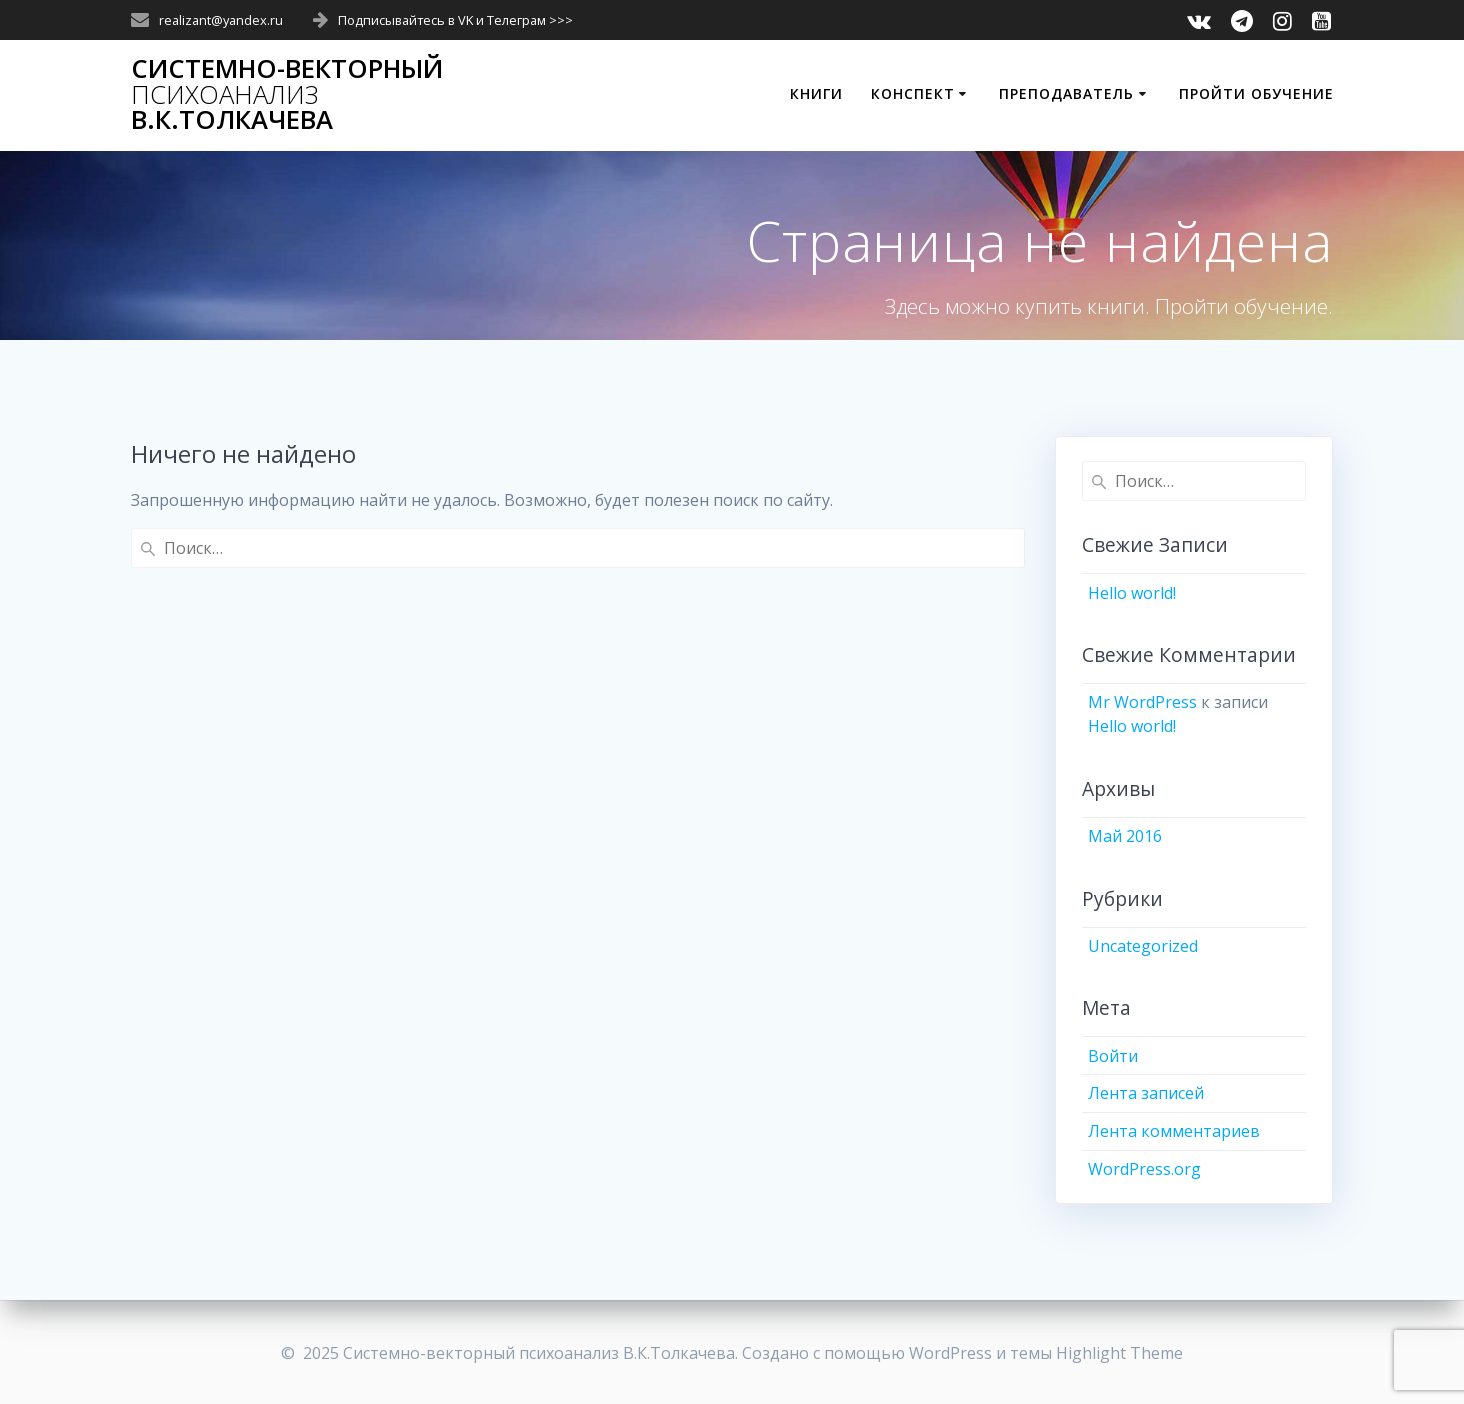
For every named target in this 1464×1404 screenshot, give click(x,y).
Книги (816, 93)
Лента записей (1146, 1093)
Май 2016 (1125, 836)
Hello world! (1132, 593)
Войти (1113, 1056)
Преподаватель (1066, 93)
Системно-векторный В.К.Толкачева (287, 94)
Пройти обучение (1256, 93)
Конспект (913, 93)
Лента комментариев (1174, 1131)
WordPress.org (1144, 1169)
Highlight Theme (1119, 1353)
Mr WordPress (1142, 702)
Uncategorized (1143, 946)
